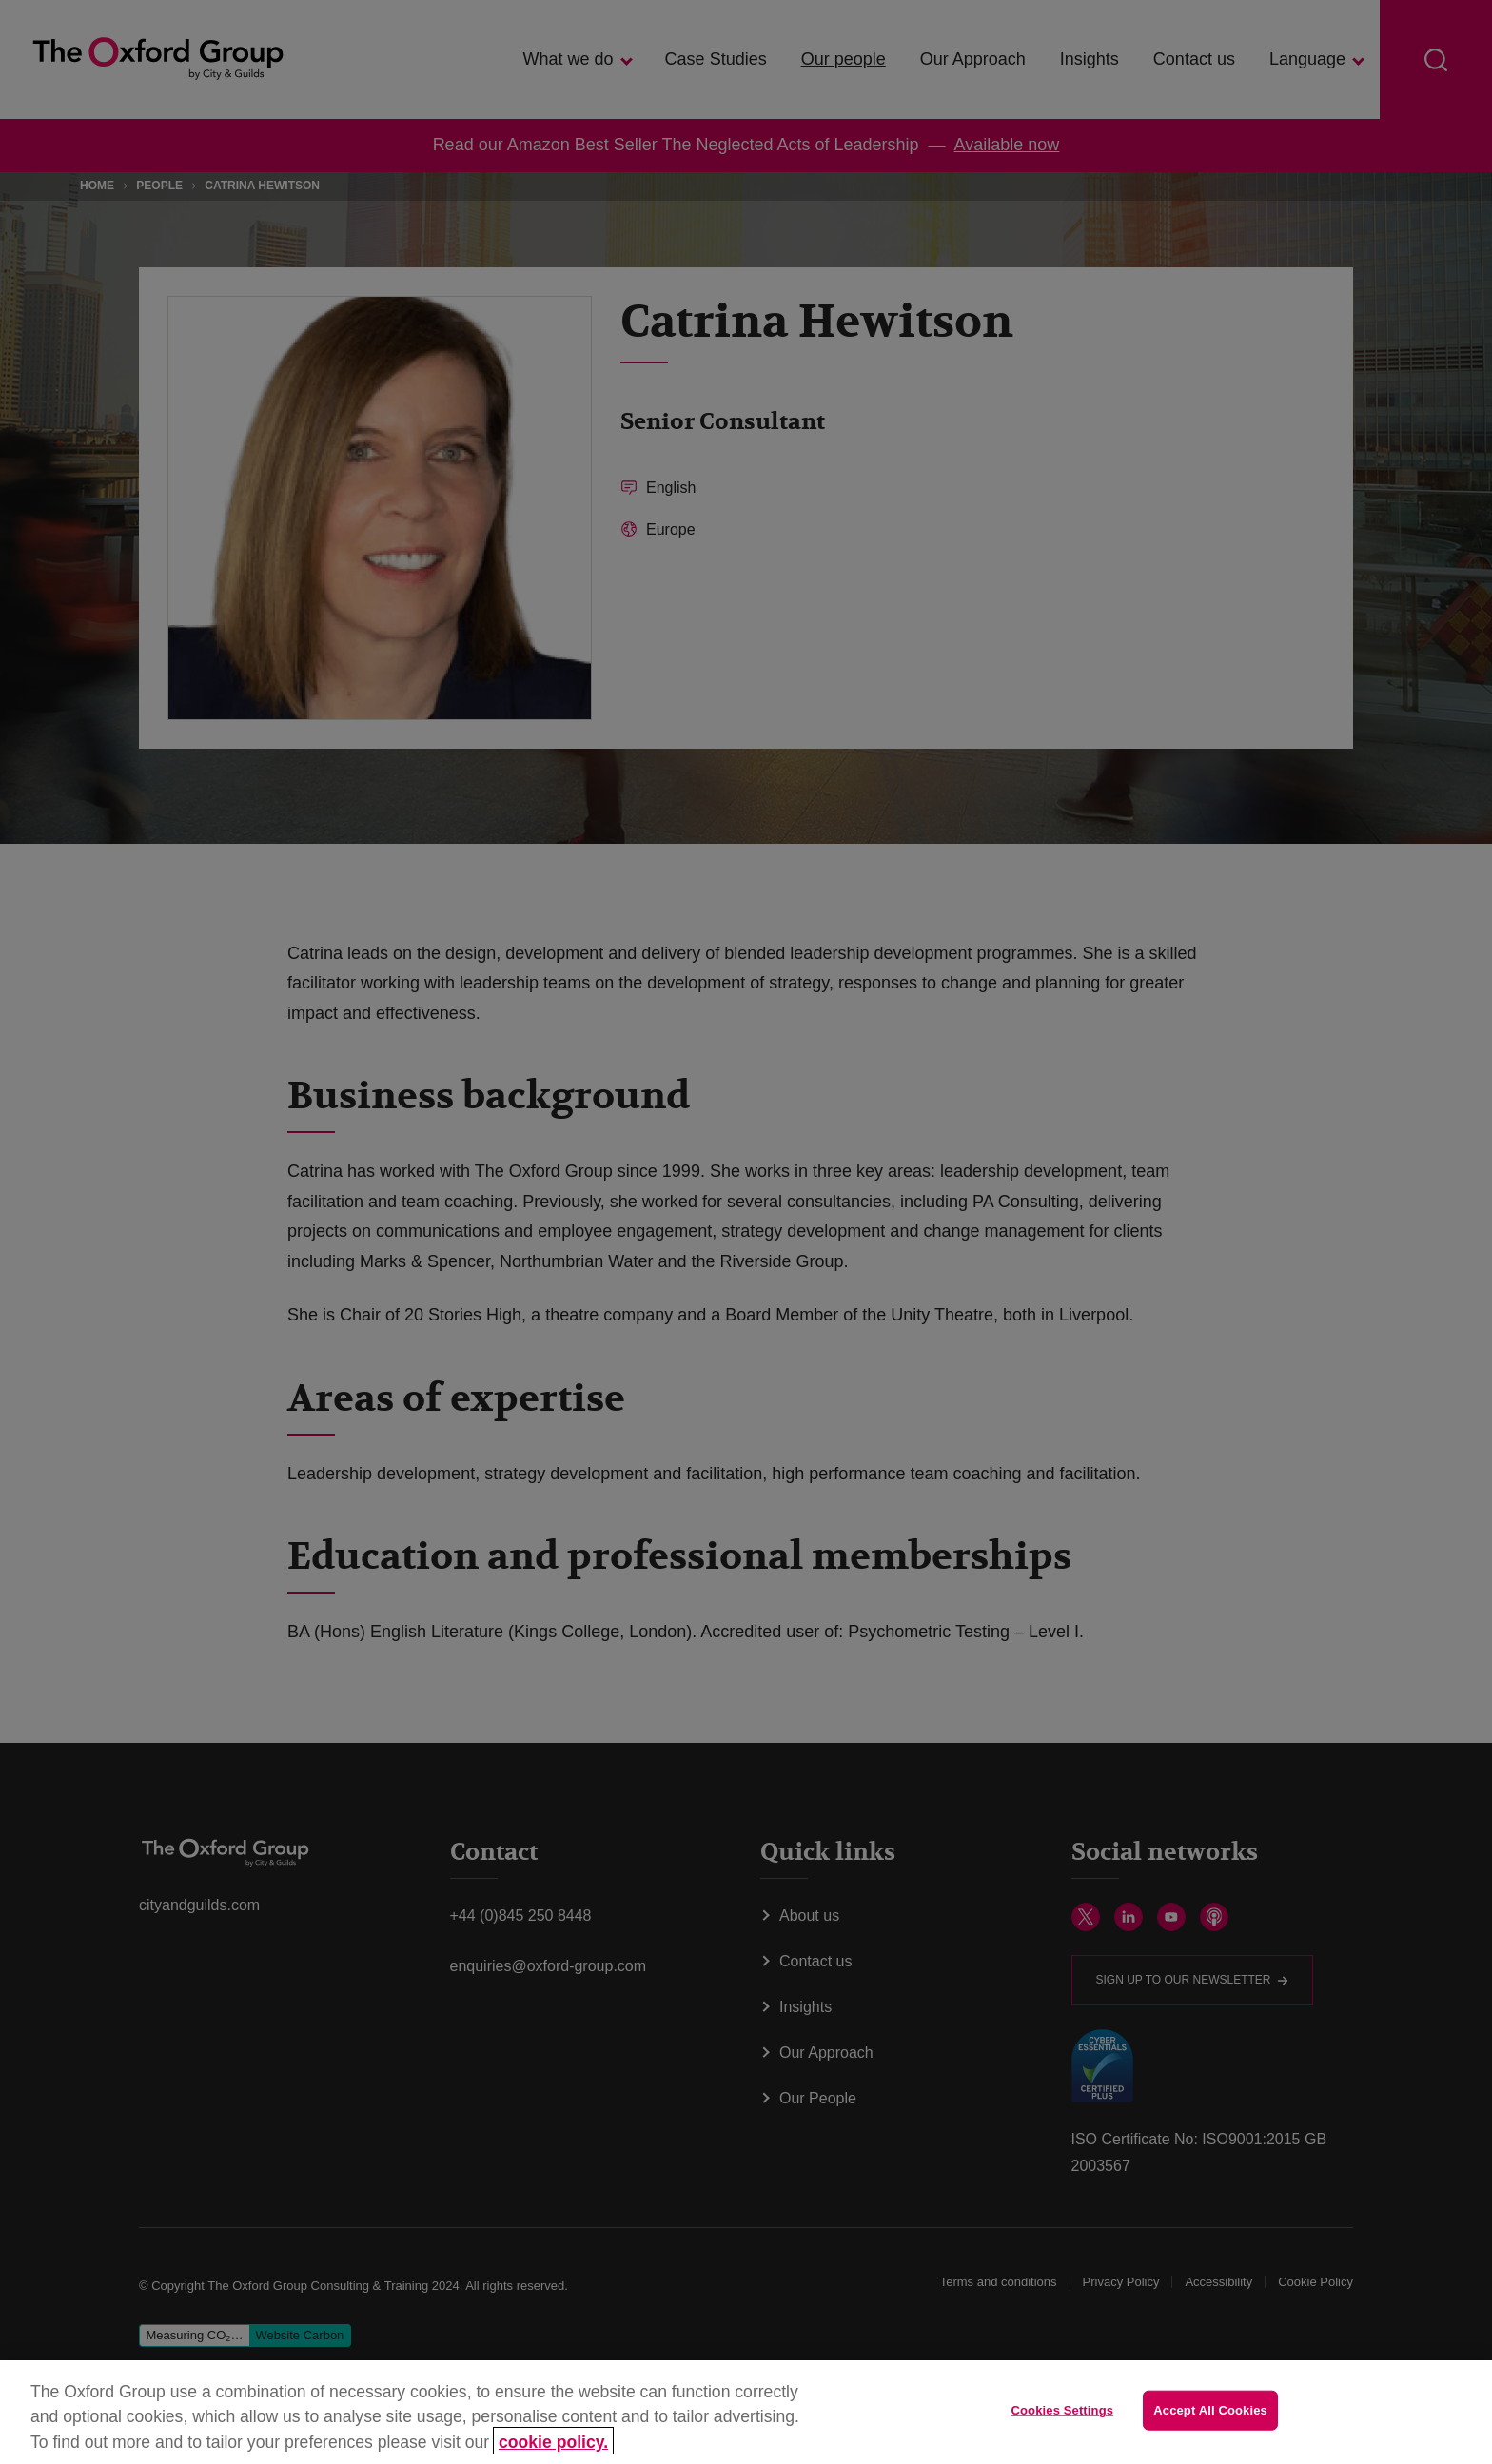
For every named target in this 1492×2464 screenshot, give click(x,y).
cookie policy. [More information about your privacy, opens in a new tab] (553, 2442)
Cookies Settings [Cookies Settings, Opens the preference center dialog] (1062, 2410)
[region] (746, 2412)
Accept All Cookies (1210, 2410)
